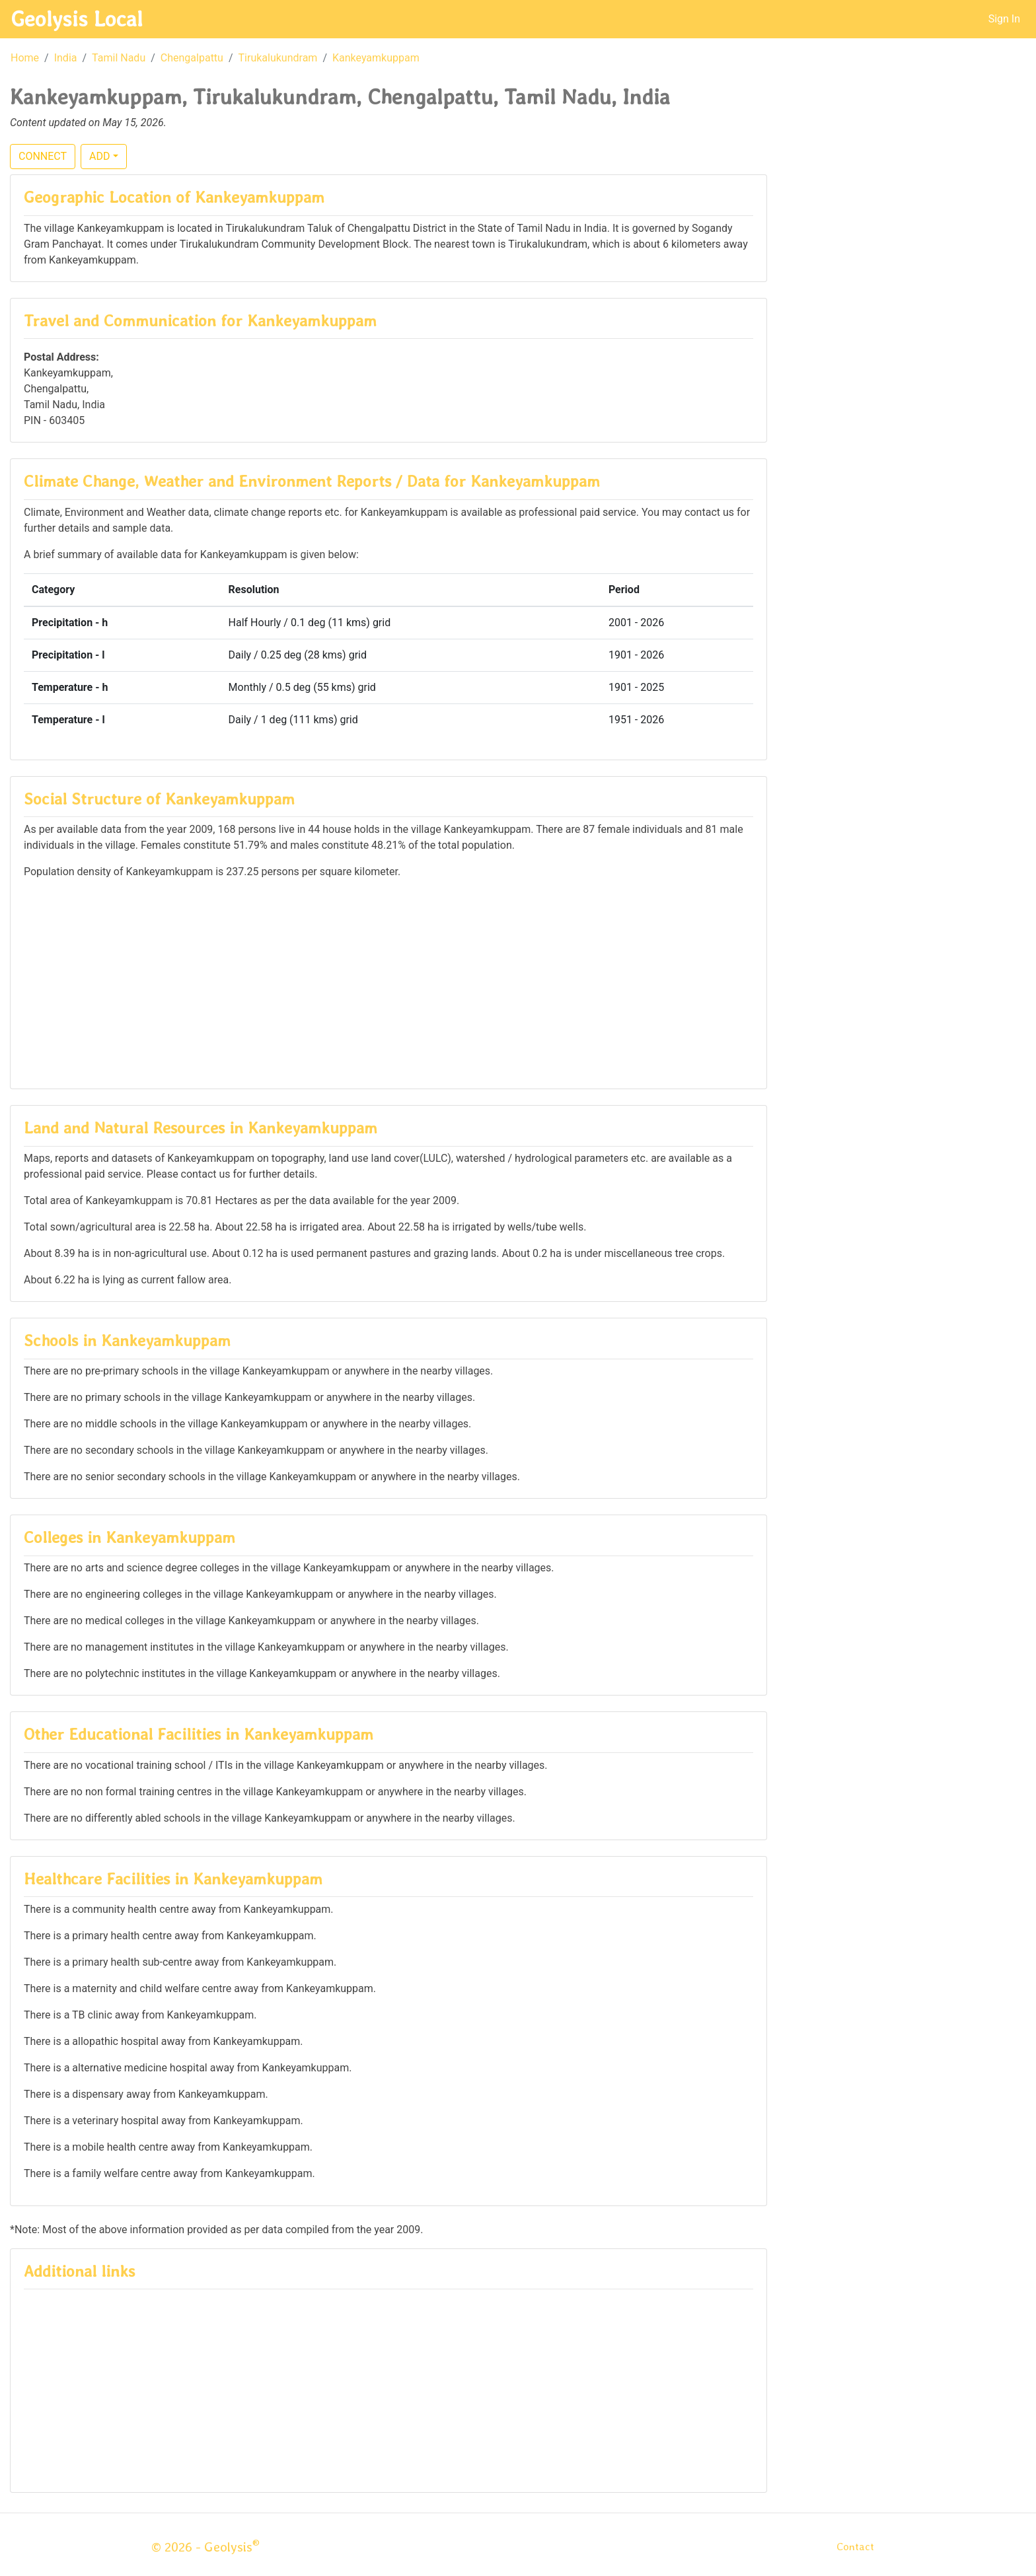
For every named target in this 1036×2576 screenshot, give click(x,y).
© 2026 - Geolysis (205, 2547)
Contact (855, 2546)
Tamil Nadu (118, 58)
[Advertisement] (388, 982)
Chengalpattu (192, 58)
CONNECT (42, 156)
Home (25, 58)
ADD (99, 156)
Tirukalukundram (278, 58)
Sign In (1004, 19)
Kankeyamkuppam (376, 58)
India (65, 58)
